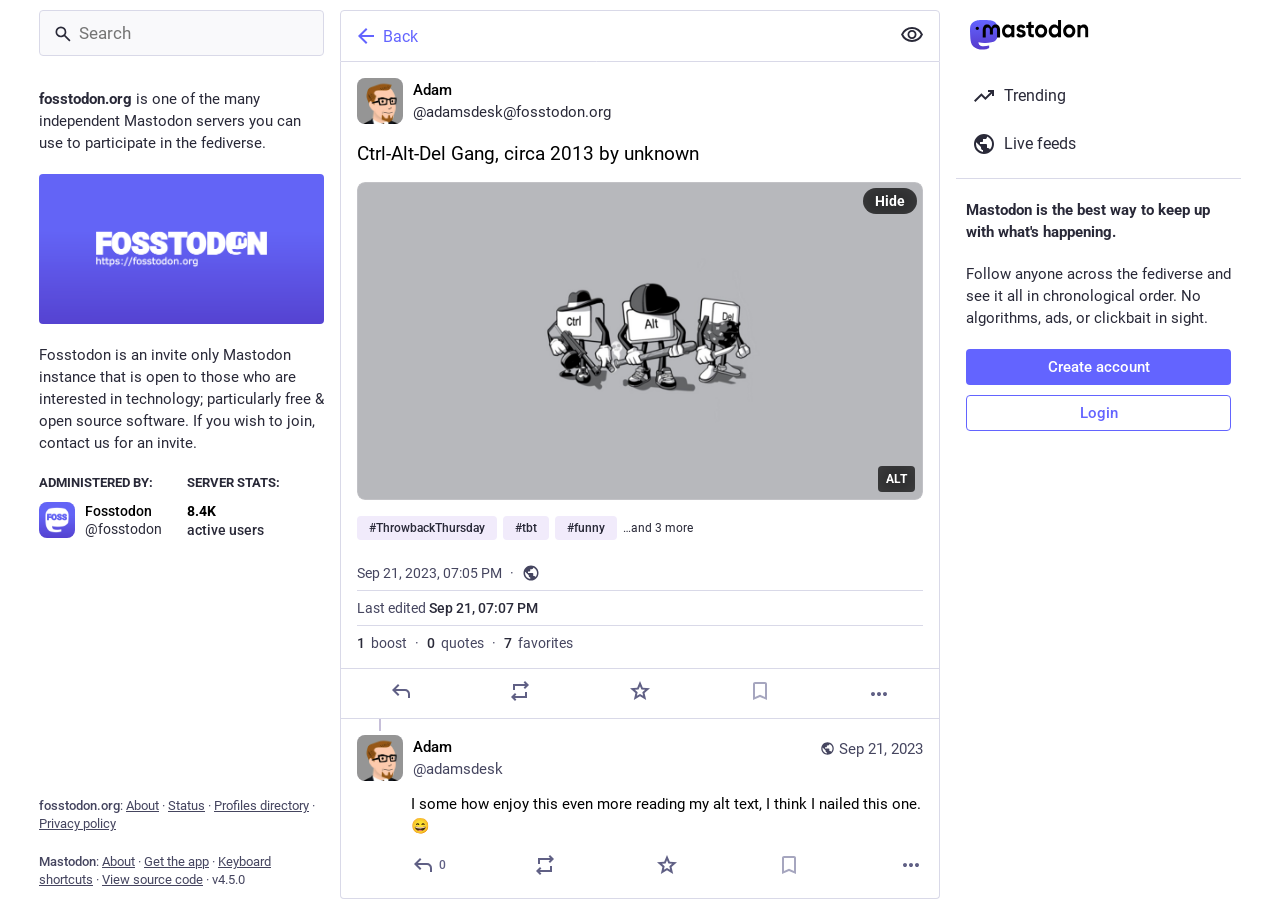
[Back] (613, 36)
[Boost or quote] (520, 691)
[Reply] (401, 691)
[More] (879, 694)
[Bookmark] (760, 691)
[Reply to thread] (430, 865)
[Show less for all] (912, 35)
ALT (896, 479)
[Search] (181, 33)
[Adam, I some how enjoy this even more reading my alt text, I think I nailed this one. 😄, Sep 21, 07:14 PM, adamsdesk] (640, 808)
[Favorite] (640, 691)
